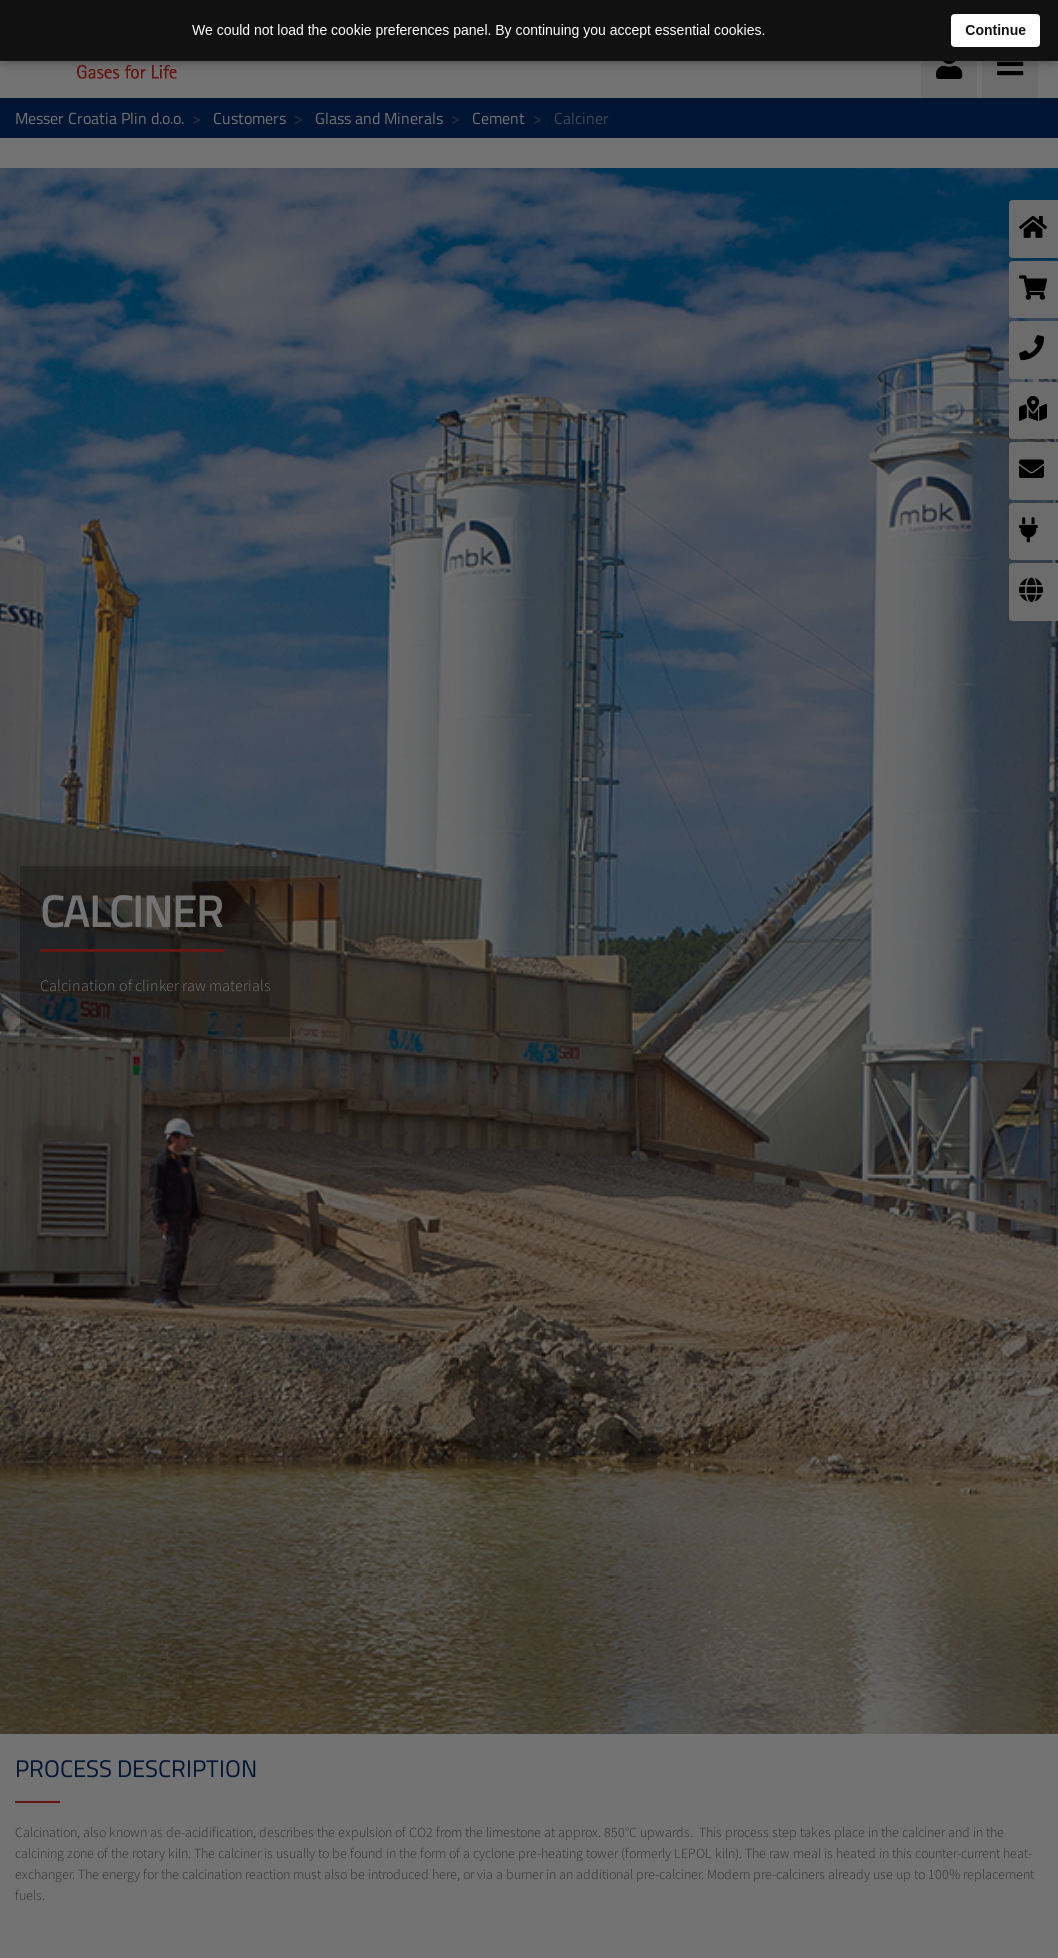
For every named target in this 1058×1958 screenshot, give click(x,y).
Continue (995, 30)
